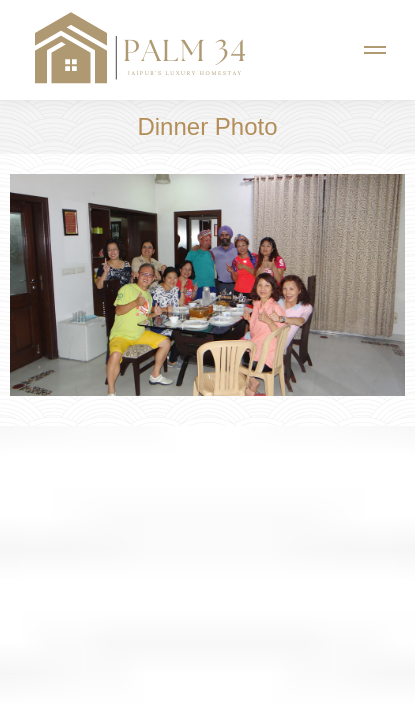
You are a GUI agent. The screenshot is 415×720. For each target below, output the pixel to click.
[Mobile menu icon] (375, 50)
